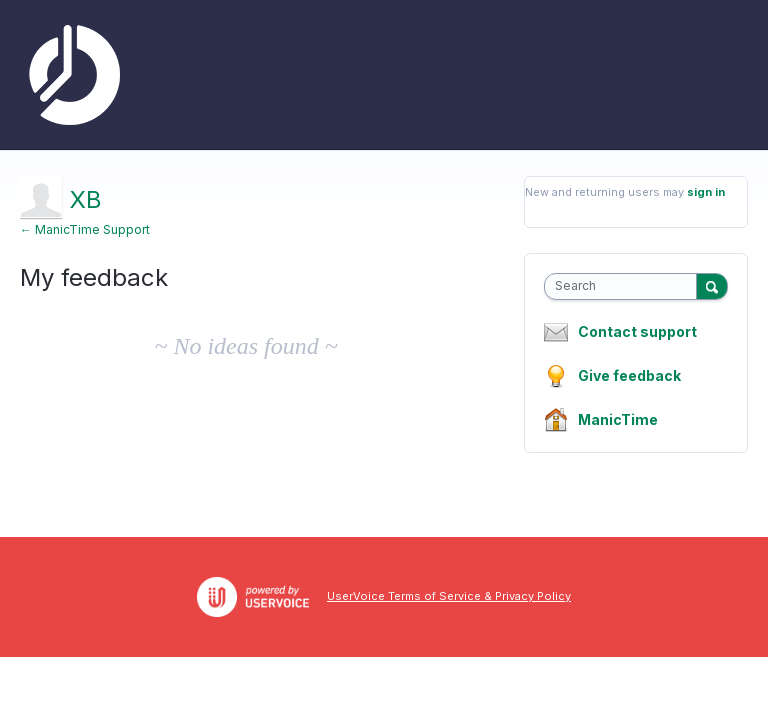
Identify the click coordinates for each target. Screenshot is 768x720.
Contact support (637, 332)
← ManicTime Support (85, 229)
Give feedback (629, 375)
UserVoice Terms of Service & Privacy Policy (449, 596)
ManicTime (618, 419)
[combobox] (625, 286)
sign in (706, 192)
